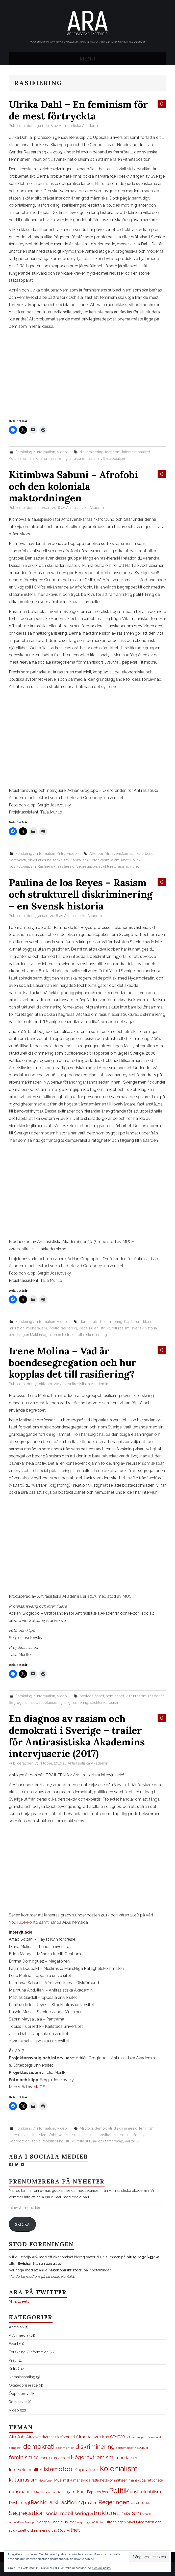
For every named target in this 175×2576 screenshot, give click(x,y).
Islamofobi (47, 2135)
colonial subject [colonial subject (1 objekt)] (136, 2437)
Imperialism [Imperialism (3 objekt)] (125, 2457)
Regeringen (88, 1328)
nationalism (39, 458)
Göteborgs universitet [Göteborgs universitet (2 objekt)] (51, 2458)
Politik (135, 860)
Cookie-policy (101, 2568)
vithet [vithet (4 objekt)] (73, 2530)
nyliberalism (36, 1328)
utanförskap (113, 2141)
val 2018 (132, 2141)
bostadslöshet (92, 1696)
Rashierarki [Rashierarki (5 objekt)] (44, 2502)
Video (62, 452)
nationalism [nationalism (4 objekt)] (22, 2491)
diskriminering (91, 452)
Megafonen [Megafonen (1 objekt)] (45, 2480)
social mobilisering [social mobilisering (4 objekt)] (67, 2513)
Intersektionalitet (136, 452)
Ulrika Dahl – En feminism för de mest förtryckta (78, 110)
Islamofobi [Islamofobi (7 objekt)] (58, 2469)
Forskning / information (35, 452)
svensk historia (144, 1328)
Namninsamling (22, 2377)
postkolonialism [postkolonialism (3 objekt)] (145, 2491)
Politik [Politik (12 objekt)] (119, 2490)
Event (13, 2343)
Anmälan (16, 2327)
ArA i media (18, 2335)
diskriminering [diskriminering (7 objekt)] (95, 2446)
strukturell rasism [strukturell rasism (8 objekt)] (115, 2513)
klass (147, 1321)
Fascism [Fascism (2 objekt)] (141, 2447)
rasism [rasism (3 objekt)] (91, 2502)
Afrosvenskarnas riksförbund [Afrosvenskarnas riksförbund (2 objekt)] (50, 2437)
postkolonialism (22, 866)
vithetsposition (113, 458)
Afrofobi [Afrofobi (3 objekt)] (17, 2436)
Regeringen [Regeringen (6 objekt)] (114, 2502)
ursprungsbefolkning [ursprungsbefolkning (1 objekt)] (91, 2522)
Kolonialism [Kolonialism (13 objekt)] (118, 2468)
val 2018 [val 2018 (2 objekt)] (59, 2530)
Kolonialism (19, 458)
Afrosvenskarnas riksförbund (129, 853)
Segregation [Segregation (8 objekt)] (27, 2513)
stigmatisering (76, 1702)
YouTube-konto (23, 1922)
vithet (134, 866)
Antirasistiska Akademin (79, 125)
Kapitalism (79, 860)
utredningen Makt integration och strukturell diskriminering (58, 1334)
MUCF (39, 2086)
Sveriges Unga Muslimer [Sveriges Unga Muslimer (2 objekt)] (55, 2522)
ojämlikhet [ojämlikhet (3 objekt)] (75, 2491)
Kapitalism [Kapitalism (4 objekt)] (86, 2469)
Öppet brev (19, 2393)
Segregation (86, 866)
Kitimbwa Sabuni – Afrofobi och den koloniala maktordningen (73, 486)
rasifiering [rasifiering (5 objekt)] (71, 2502)
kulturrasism (136, 1696)
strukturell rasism (84, 458)
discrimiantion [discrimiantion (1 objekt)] (65, 2447)
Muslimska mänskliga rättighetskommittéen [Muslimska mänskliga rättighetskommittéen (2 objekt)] (91, 2480)
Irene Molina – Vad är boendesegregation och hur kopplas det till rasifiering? (72, 1362)
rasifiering (59, 458)
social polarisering (47, 1702)
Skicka (22, 2224)
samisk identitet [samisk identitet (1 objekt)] (141, 2503)
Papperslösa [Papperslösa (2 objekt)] (97, 2492)
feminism (112, 452)
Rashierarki (47, 866)
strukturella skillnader (83, 2141)
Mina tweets (19, 2301)
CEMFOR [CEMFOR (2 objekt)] (117, 2437)
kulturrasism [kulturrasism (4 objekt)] (23, 2480)
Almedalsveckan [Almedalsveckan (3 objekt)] (92, 2436)
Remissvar (18, 2402)
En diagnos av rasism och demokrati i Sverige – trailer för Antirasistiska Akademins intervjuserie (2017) (77, 1735)
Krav (12, 2360)
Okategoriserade (23, 2385)
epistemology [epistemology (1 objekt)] (125, 2447)
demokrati (17, 860)
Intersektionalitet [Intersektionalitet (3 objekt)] (26, 2469)
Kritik (61, 853)
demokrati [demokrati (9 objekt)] (39, 2446)
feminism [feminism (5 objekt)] (20, 2457)
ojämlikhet (120, 860)
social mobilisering (47, 2141)
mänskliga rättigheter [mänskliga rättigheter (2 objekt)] (146, 2480)
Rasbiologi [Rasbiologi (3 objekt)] (19, 2502)
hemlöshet (115, 1696)
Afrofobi (96, 853)
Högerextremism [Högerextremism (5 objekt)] (92, 2457)
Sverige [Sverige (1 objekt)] (29, 2522)
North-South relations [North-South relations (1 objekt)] (50, 2492)
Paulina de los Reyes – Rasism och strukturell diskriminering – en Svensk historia (81, 894)
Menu (87, 59)
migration (16, 1328)
